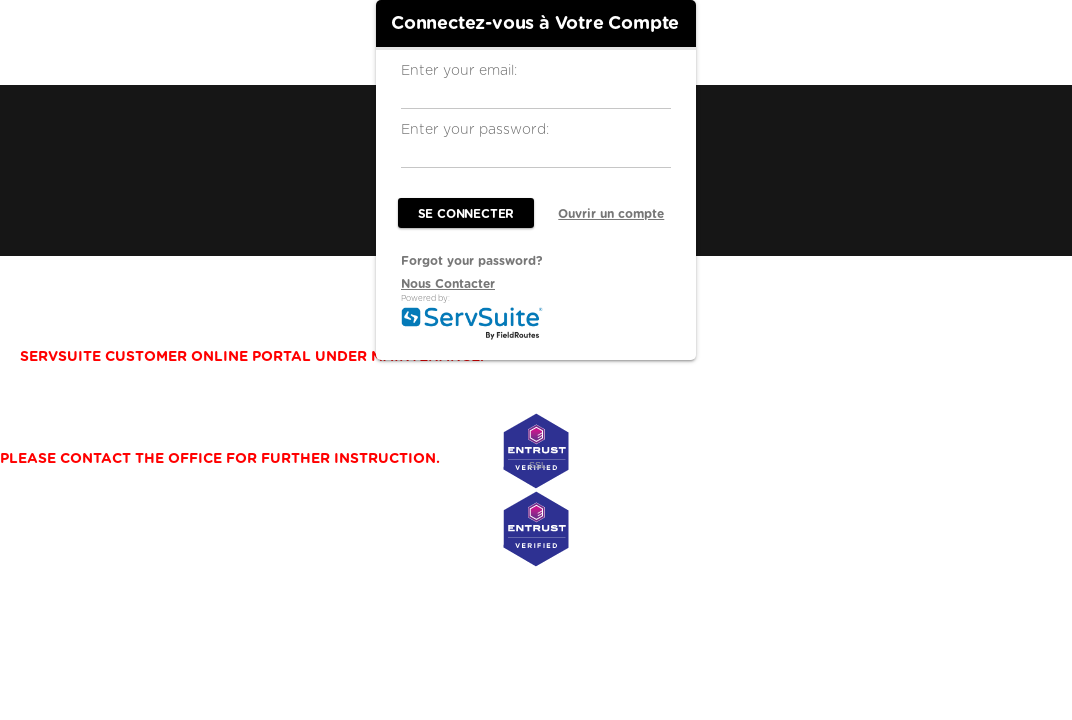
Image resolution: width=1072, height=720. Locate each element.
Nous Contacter (448, 284)
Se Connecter (466, 214)
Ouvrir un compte (611, 214)
